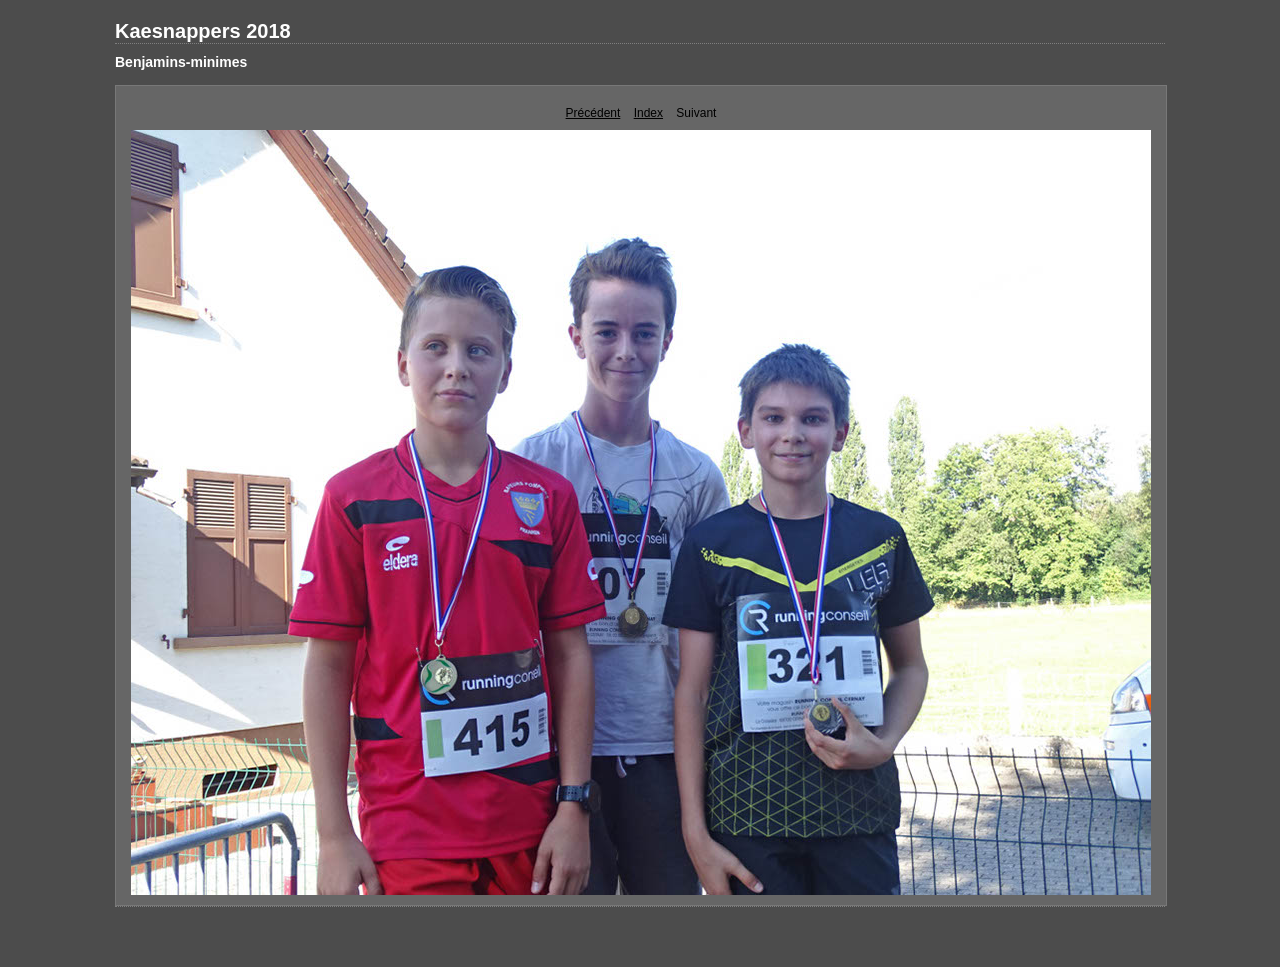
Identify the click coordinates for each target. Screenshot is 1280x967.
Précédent (593, 113)
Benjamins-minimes (181, 62)
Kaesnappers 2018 (203, 31)
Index (648, 113)
